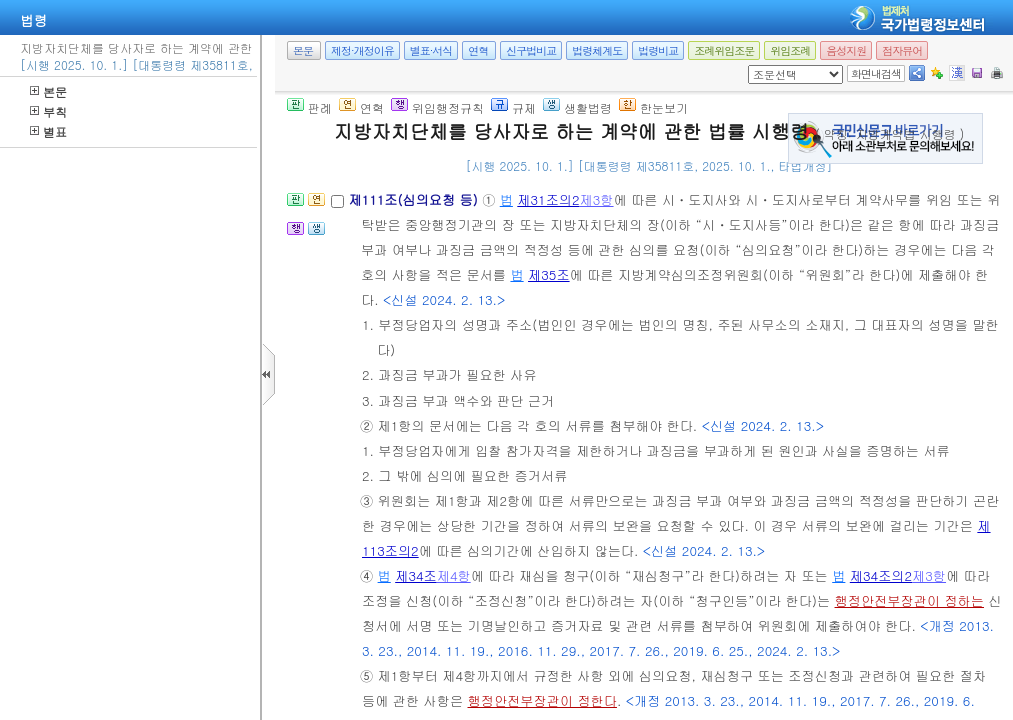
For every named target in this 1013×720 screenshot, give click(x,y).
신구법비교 (531, 50)
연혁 (478, 50)
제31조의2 (548, 199)
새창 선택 (754, 65)
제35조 (549, 274)
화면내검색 (876, 73)
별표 (48, 131)
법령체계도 (597, 50)
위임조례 (790, 50)
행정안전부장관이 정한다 (542, 700)
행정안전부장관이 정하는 (909, 600)
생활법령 (577, 107)
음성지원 (846, 50)
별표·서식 (431, 50)
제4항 (454, 575)
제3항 (597, 199)
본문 (48, 91)
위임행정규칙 (437, 107)
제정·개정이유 (362, 50)
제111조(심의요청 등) (415, 199)
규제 (513, 107)
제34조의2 (881, 575)
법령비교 (658, 50)
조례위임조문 (724, 50)
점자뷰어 (902, 50)
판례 (309, 107)
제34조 (416, 575)
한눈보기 (653, 107)
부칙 (48, 111)
